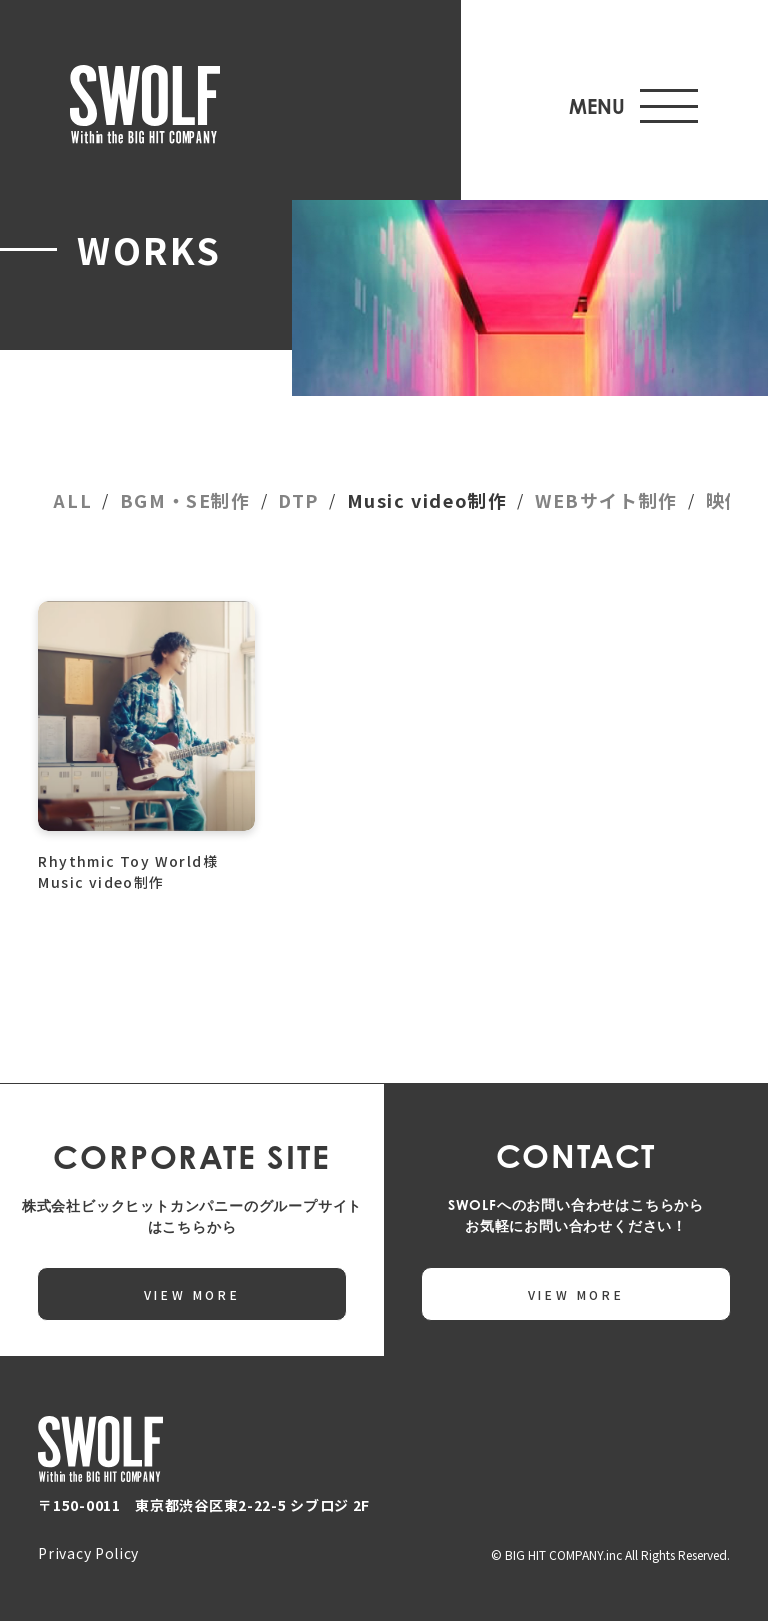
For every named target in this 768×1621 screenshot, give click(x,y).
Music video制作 (427, 500)
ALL (72, 500)
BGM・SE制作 (185, 500)
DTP (298, 500)
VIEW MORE (192, 1294)
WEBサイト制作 (606, 500)
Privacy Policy (88, 1553)
